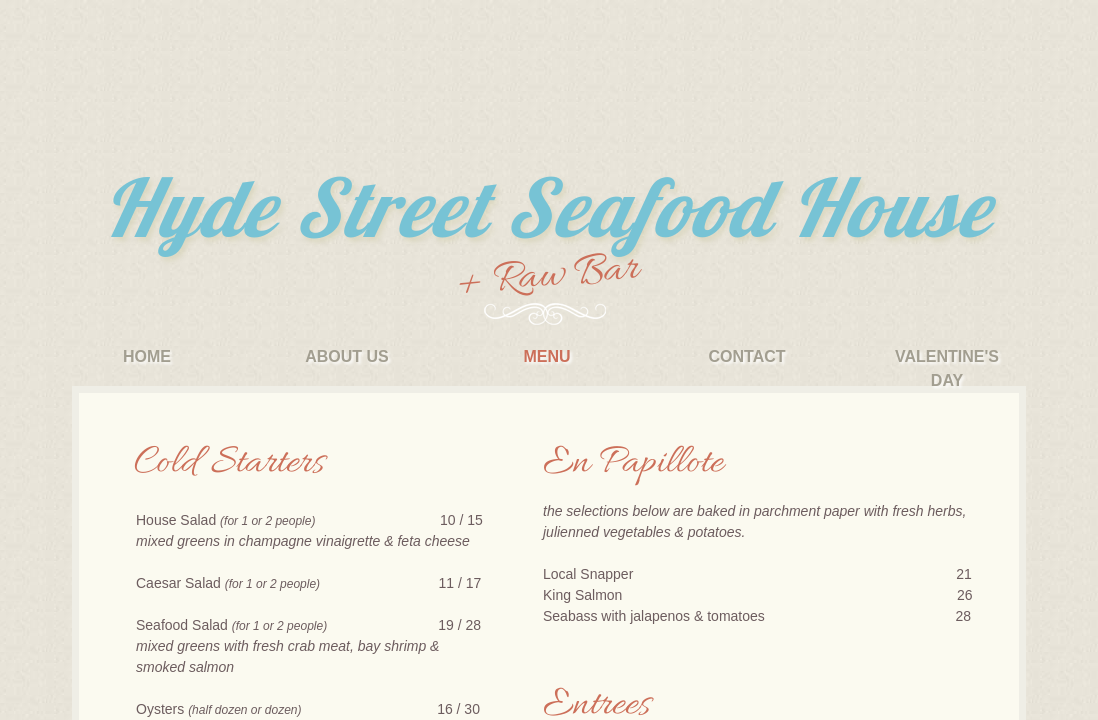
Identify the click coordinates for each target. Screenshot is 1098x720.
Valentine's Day (947, 368)
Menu (546, 356)
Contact (746, 356)
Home (147, 356)
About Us (347, 356)
